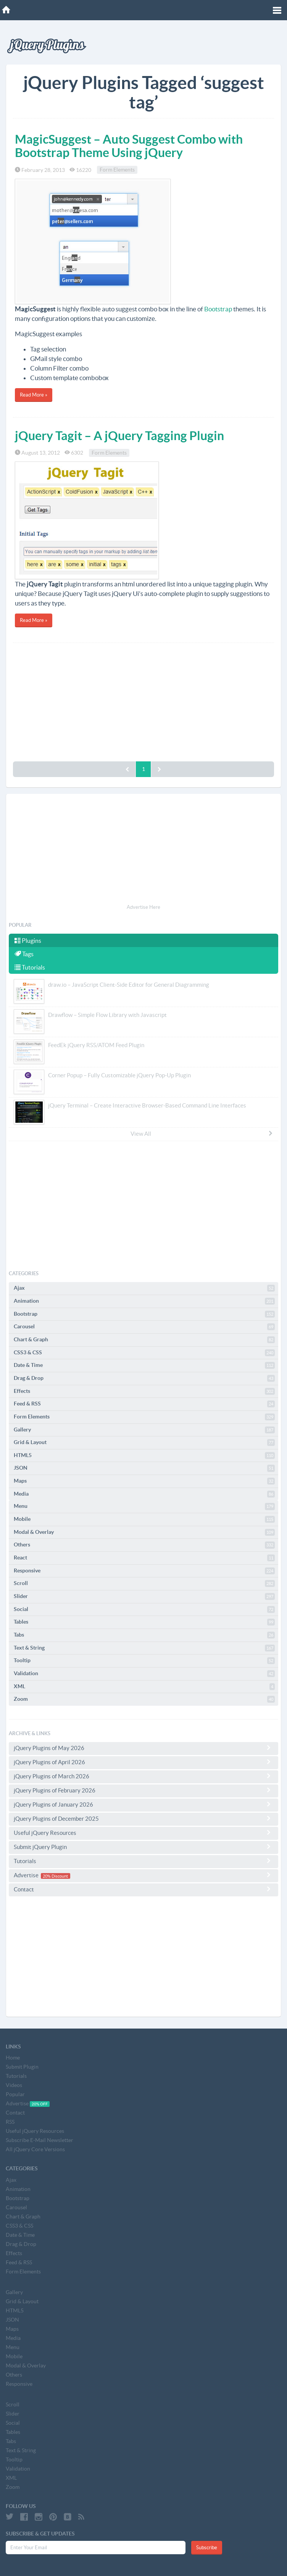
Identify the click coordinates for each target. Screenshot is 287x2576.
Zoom (144, 1699)
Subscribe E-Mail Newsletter (39, 2140)
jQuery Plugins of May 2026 (143, 1747)
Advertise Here (143, 907)
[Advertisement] (143, 700)
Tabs (144, 1635)
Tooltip (144, 1660)
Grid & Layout (144, 1442)
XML (144, 1686)
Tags (24, 953)
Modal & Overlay (144, 1532)
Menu (144, 1506)
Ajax (144, 1288)
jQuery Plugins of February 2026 (143, 1790)
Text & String (144, 1648)
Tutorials (30, 967)
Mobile (144, 1519)
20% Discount (55, 1875)
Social (144, 1609)
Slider (144, 1596)
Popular (15, 2094)
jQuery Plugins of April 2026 (143, 1761)
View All (202, 1133)
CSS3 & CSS (144, 1352)
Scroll (144, 1583)
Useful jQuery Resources (143, 1832)
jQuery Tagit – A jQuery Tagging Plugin (119, 435)
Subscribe (206, 2547)
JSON (144, 1468)
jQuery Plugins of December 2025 (143, 1818)
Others (144, 1544)
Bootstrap (218, 308)
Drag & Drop (144, 1378)
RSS (10, 2122)
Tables (144, 1622)
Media (144, 1494)
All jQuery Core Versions (35, 2149)
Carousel (144, 1326)
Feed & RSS (144, 1404)
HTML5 (144, 1455)
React (144, 1557)
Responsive (144, 1570)
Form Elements (117, 170)
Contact (143, 1889)
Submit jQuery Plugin (143, 1846)
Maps (144, 1481)
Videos (14, 2085)
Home (13, 2058)
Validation (144, 1673)
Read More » (33, 395)
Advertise (143, 1875)
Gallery (144, 1429)
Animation (144, 1301)
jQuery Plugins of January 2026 (143, 1804)
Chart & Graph (144, 1339)
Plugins (28, 940)
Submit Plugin (22, 2067)
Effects (144, 1391)
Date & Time (144, 1365)
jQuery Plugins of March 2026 (143, 1776)
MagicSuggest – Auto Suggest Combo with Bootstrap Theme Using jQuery (129, 145)
